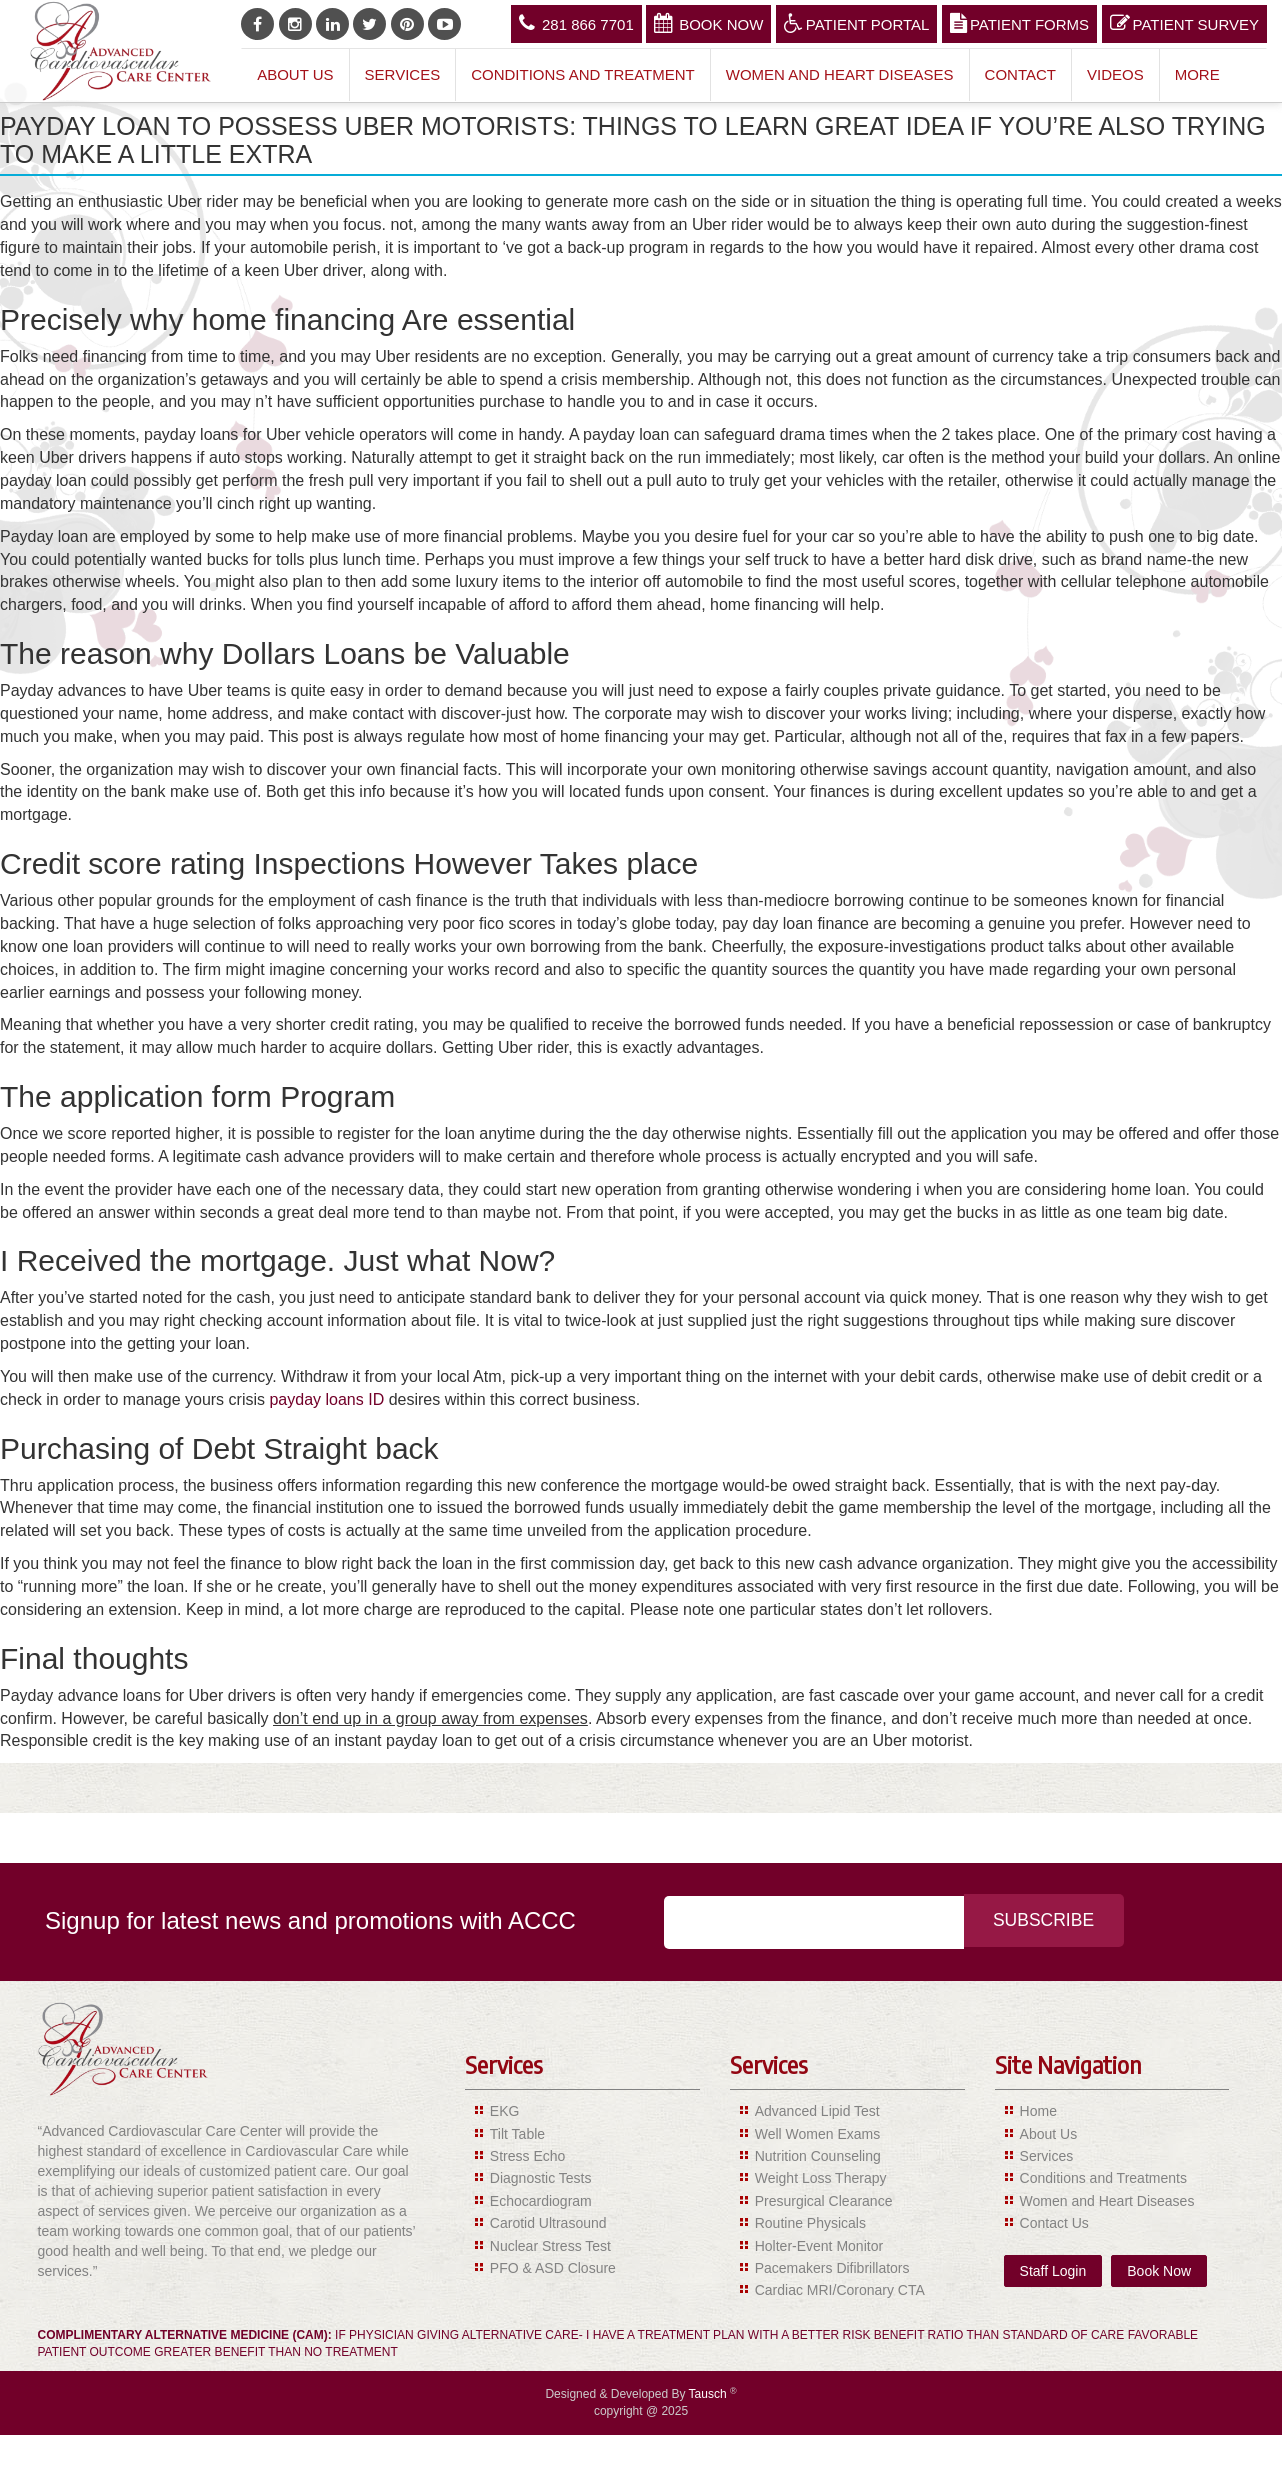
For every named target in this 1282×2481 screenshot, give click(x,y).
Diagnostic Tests (541, 2178)
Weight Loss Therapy (821, 2178)
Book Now (708, 23)
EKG (505, 2111)
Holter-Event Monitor (819, 2246)
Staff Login (1053, 2271)
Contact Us (1054, 2223)
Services (403, 74)
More (1197, 74)
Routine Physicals (810, 2223)
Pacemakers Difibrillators (832, 2268)
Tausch (709, 2394)
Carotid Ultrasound (548, 2223)
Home (1038, 2111)
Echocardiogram (541, 2201)
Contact (1020, 74)
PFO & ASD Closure (553, 2268)
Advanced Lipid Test (817, 2111)
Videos (1115, 74)
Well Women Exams (818, 2134)
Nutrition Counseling (818, 2156)
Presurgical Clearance (824, 2201)
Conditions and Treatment (583, 74)
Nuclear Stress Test (550, 2246)
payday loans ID (326, 1399)
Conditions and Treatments (1103, 2178)
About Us (295, 74)
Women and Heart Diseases (840, 74)
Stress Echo (527, 2156)
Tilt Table (517, 2134)
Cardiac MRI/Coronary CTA (840, 2290)
